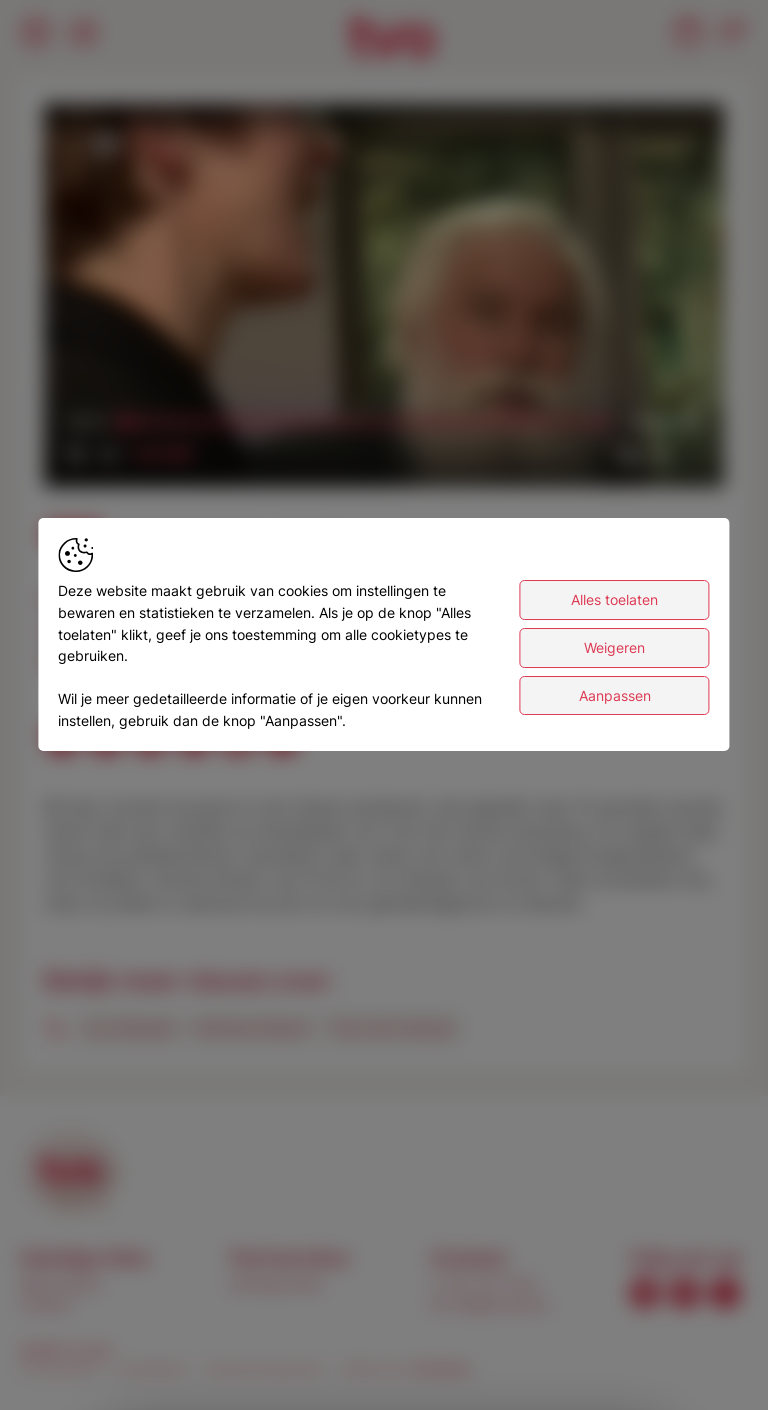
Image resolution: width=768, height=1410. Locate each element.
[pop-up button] (660, 455)
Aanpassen (615, 695)
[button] (388, 299)
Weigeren (614, 647)
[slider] (368, 423)
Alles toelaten (614, 599)
